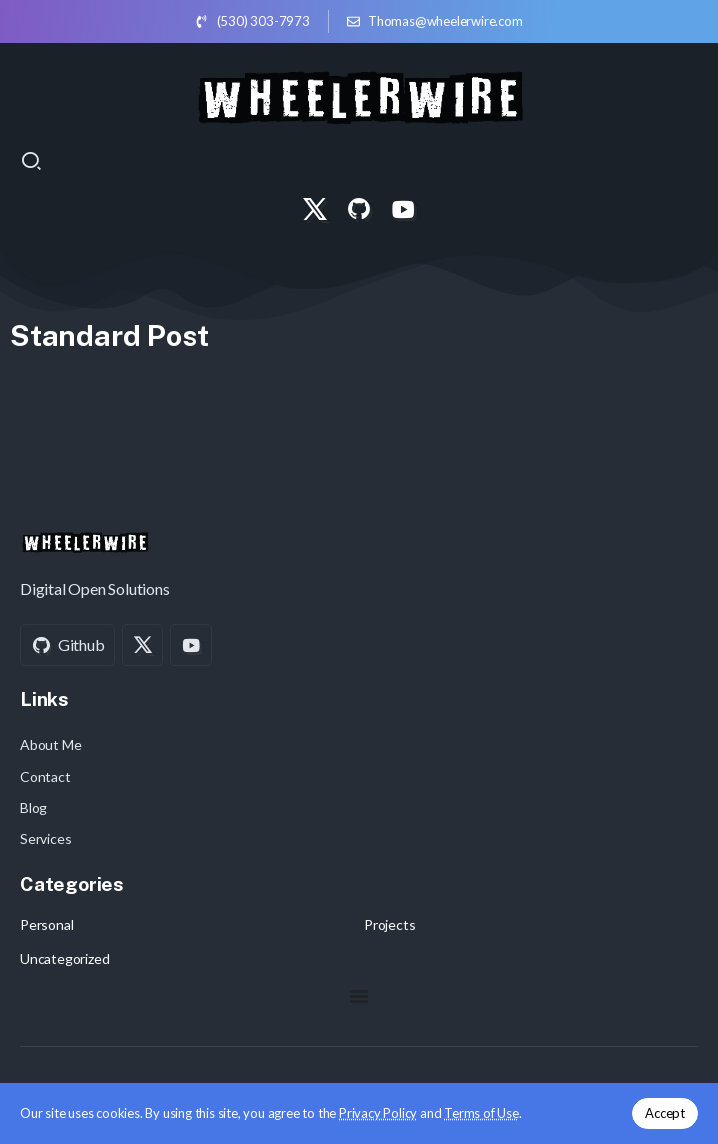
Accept (665, 1113)
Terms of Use (481, 1113)
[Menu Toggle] (359, 996)
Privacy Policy (378, 1113)
